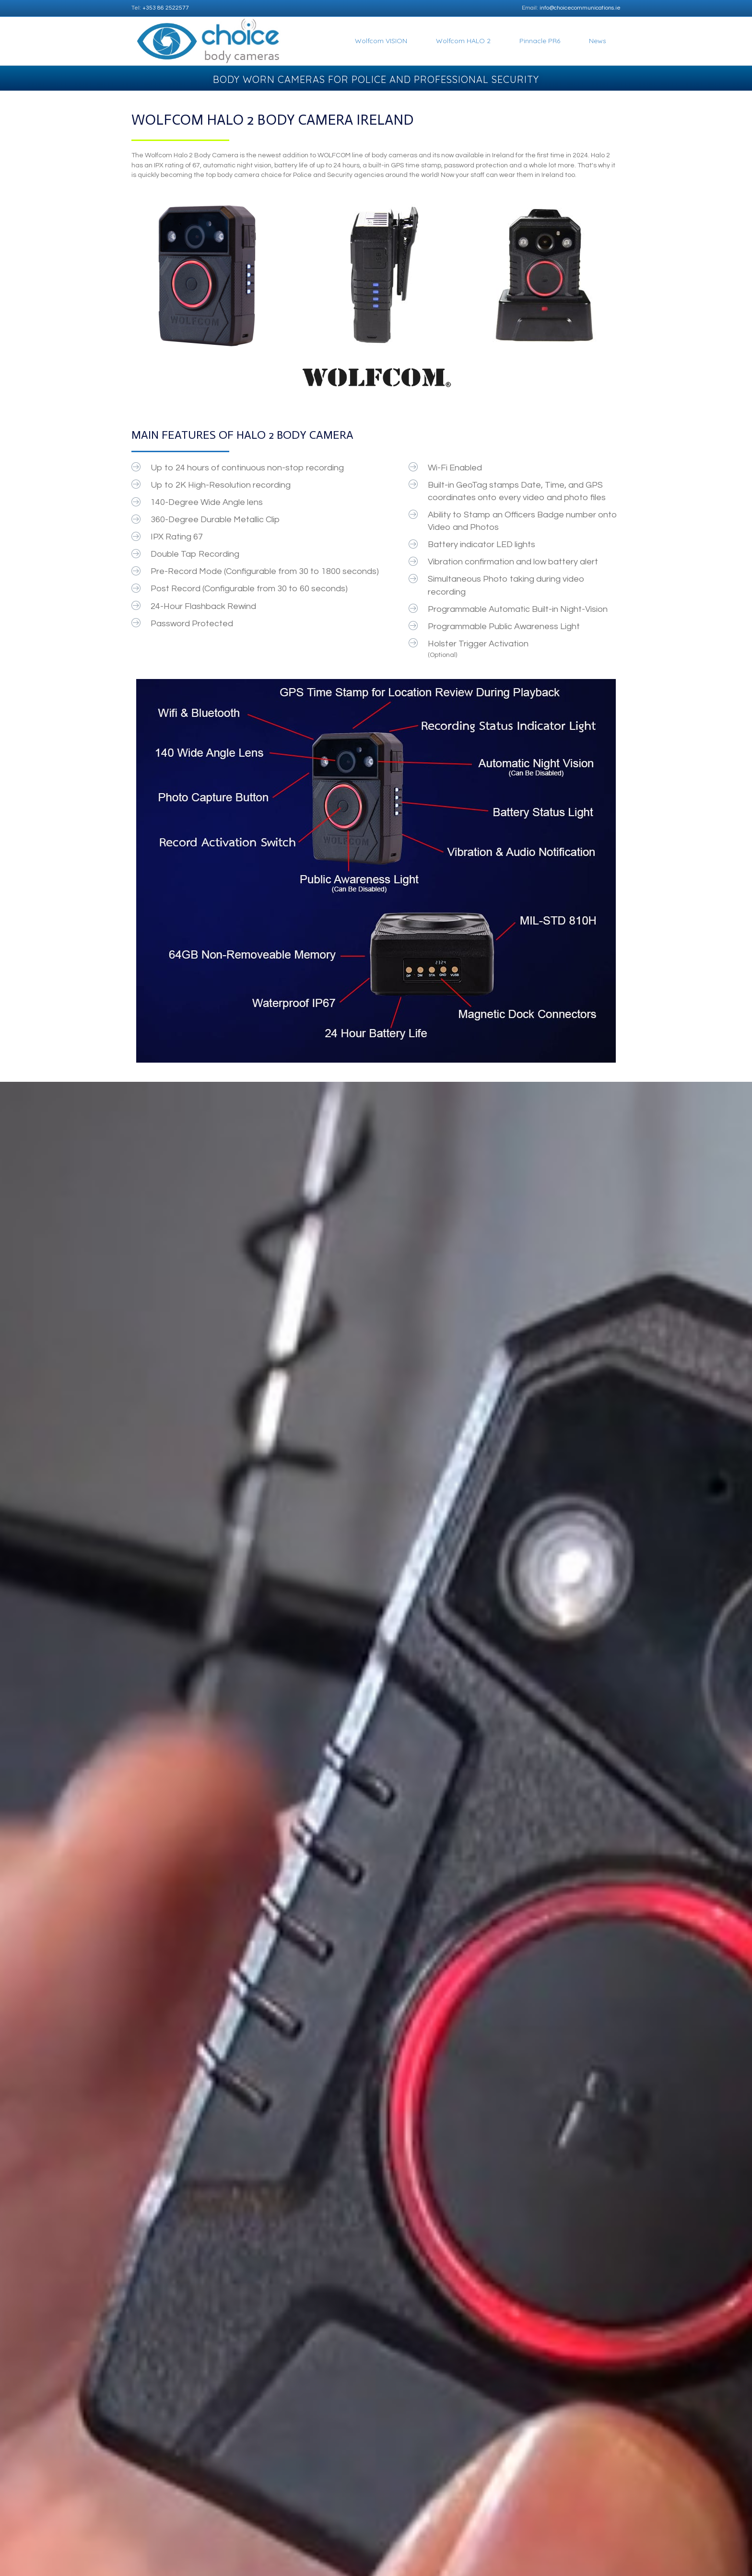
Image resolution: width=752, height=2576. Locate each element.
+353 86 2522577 (165, 8)
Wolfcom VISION (381, 40)
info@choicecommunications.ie (580, 8)
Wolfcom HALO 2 (463, 40)
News (597, 40)
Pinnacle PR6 (539, 40)
